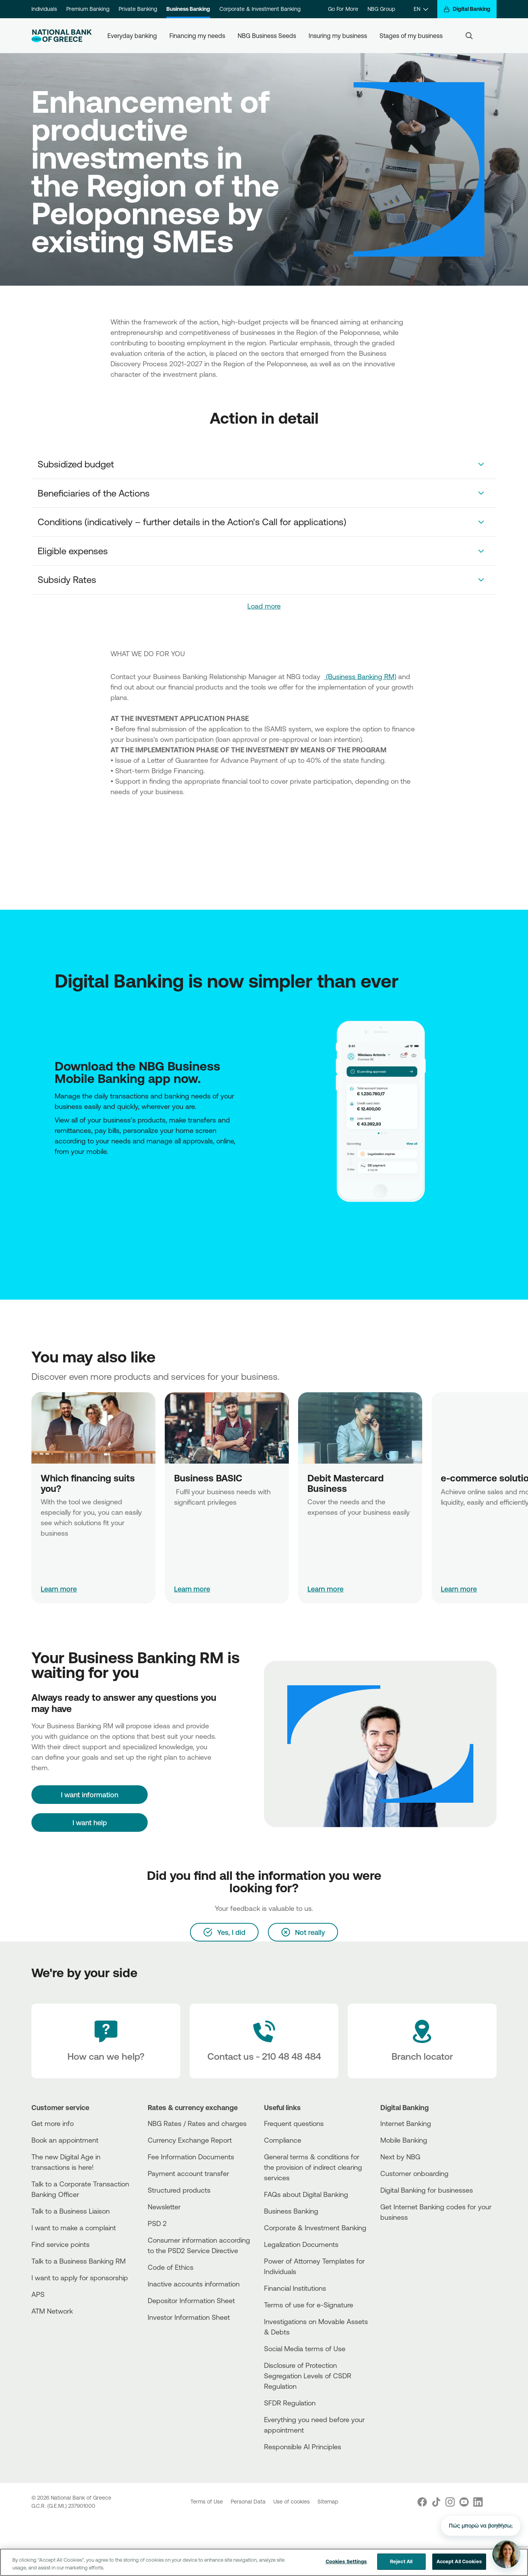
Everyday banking (132, 35)
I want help (89, 1822)
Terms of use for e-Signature (308, 2305)
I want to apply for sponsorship (79, 2277)
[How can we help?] (105, 2041)
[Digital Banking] (467, 9)
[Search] (469, 35)
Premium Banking (87, 9)
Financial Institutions (295, 2288)
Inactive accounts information (194, 2284)
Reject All (401, 2561)
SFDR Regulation (290, 2403)
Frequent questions (294, 2123)
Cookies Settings (346, 2561)
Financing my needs (197, 35)
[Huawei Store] (409, 2251)
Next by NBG (400, 2156)
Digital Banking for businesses (426, 2190)
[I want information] (89, 1794)
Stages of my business (411, 35)
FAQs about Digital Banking (306, 2194)
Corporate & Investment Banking (259, 9)
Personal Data (249, 2501)
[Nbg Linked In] (478, 2502)
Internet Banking (405, 2123)
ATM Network (52, 2311)
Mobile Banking (403, 2140)
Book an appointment (64, 2140)
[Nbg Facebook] (422, 2502)
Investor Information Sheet (189, 2317)
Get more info (52, 2123)
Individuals (44, 9)
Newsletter (164, 2206)
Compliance (282, 2140)
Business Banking (188, 9)
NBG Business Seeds (267, 35)
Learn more (59, 1589)
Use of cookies (292, 2501)
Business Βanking (291, 2211)
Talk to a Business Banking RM (78, 2261)
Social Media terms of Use (304, 2348)
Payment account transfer (188, 2173)
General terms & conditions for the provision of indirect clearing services (313, 2167)
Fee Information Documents (191, 2156)
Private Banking (138, 9)
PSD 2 (157, 2223)
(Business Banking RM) (360, 676)
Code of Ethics (170, 2267)
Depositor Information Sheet (191, 2300)
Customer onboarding (414, 2173)
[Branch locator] (422, 2041)
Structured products (179, 2190)
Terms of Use (207, 2501)
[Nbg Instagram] (450, 2502)
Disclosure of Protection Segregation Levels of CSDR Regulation (307, 2375)
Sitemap (327, 2501)
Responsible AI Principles (302, 2446)
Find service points (60, 2244)
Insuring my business (338, 35)
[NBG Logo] (61, 35)
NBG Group (381, 9)
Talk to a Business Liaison (70, 2211)
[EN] (420, 9)
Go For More (343, 9)
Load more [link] (264, 606)
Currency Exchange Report (190, 2140)
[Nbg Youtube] (464, 2502)
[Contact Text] (264, 2041)
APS (38, 2294)
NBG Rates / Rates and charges (197, 2123)
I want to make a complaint (73, 2227)
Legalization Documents (301, 2244)
